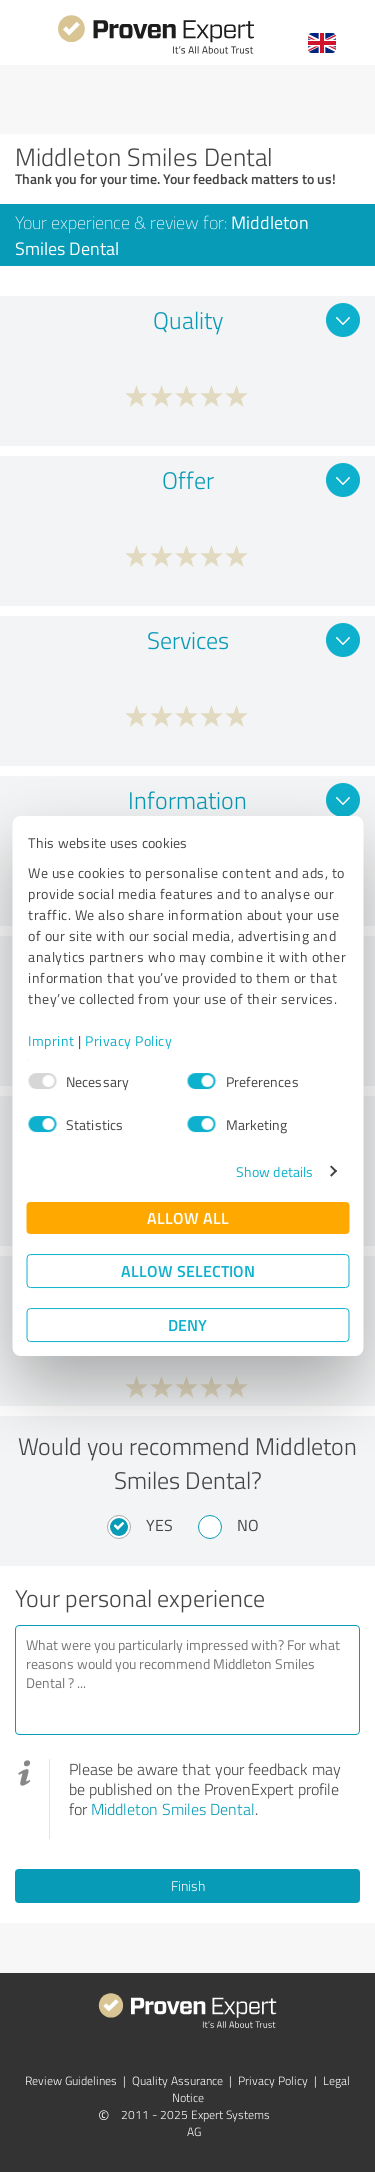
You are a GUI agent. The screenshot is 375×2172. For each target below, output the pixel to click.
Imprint (51, 1040)
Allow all (188, 1217)
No (248, 1525)
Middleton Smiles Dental (173, 1809)
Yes (159, 1525)
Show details (274, 1171)
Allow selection (188, 1270)
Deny (187, 1324)
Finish (188, 1885)
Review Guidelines (71, 2080)
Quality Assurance (177, 2080)
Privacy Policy (128, 1040)
